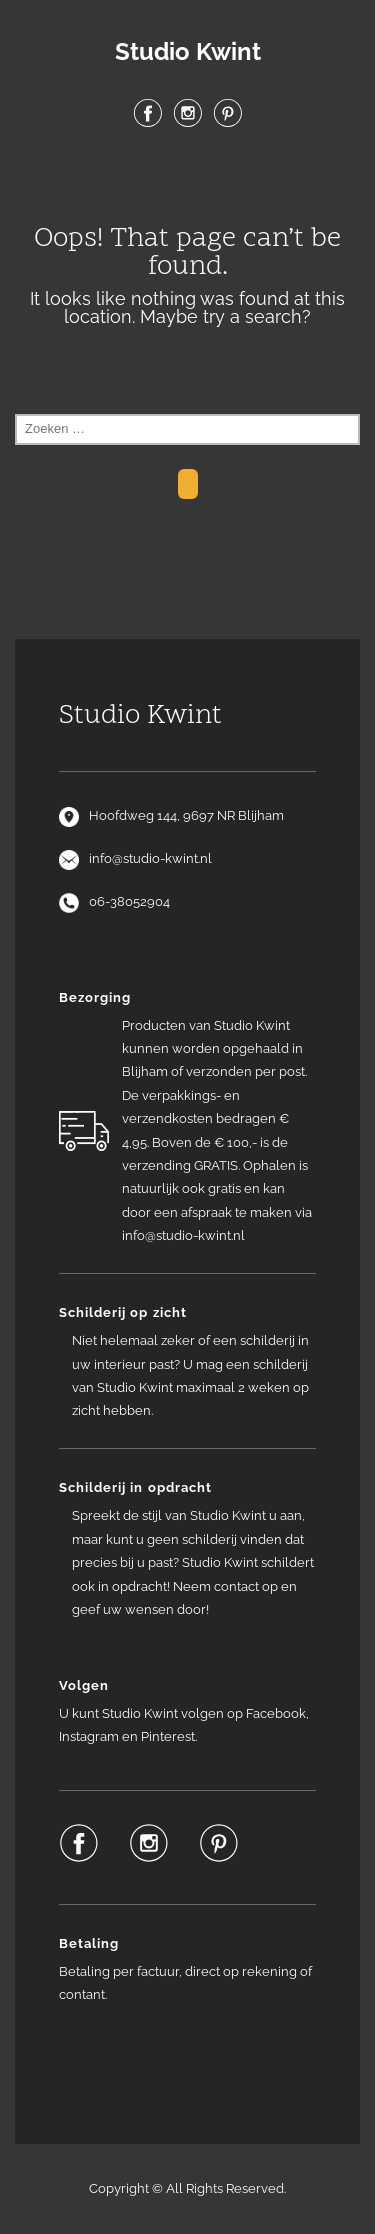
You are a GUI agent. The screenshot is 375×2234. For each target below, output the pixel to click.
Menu (188, 179)
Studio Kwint (188, 52)
